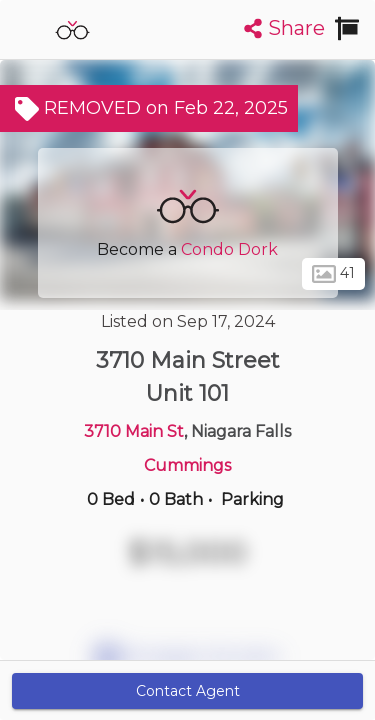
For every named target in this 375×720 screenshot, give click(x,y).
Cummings (187, 465)
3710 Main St (134, 431)
